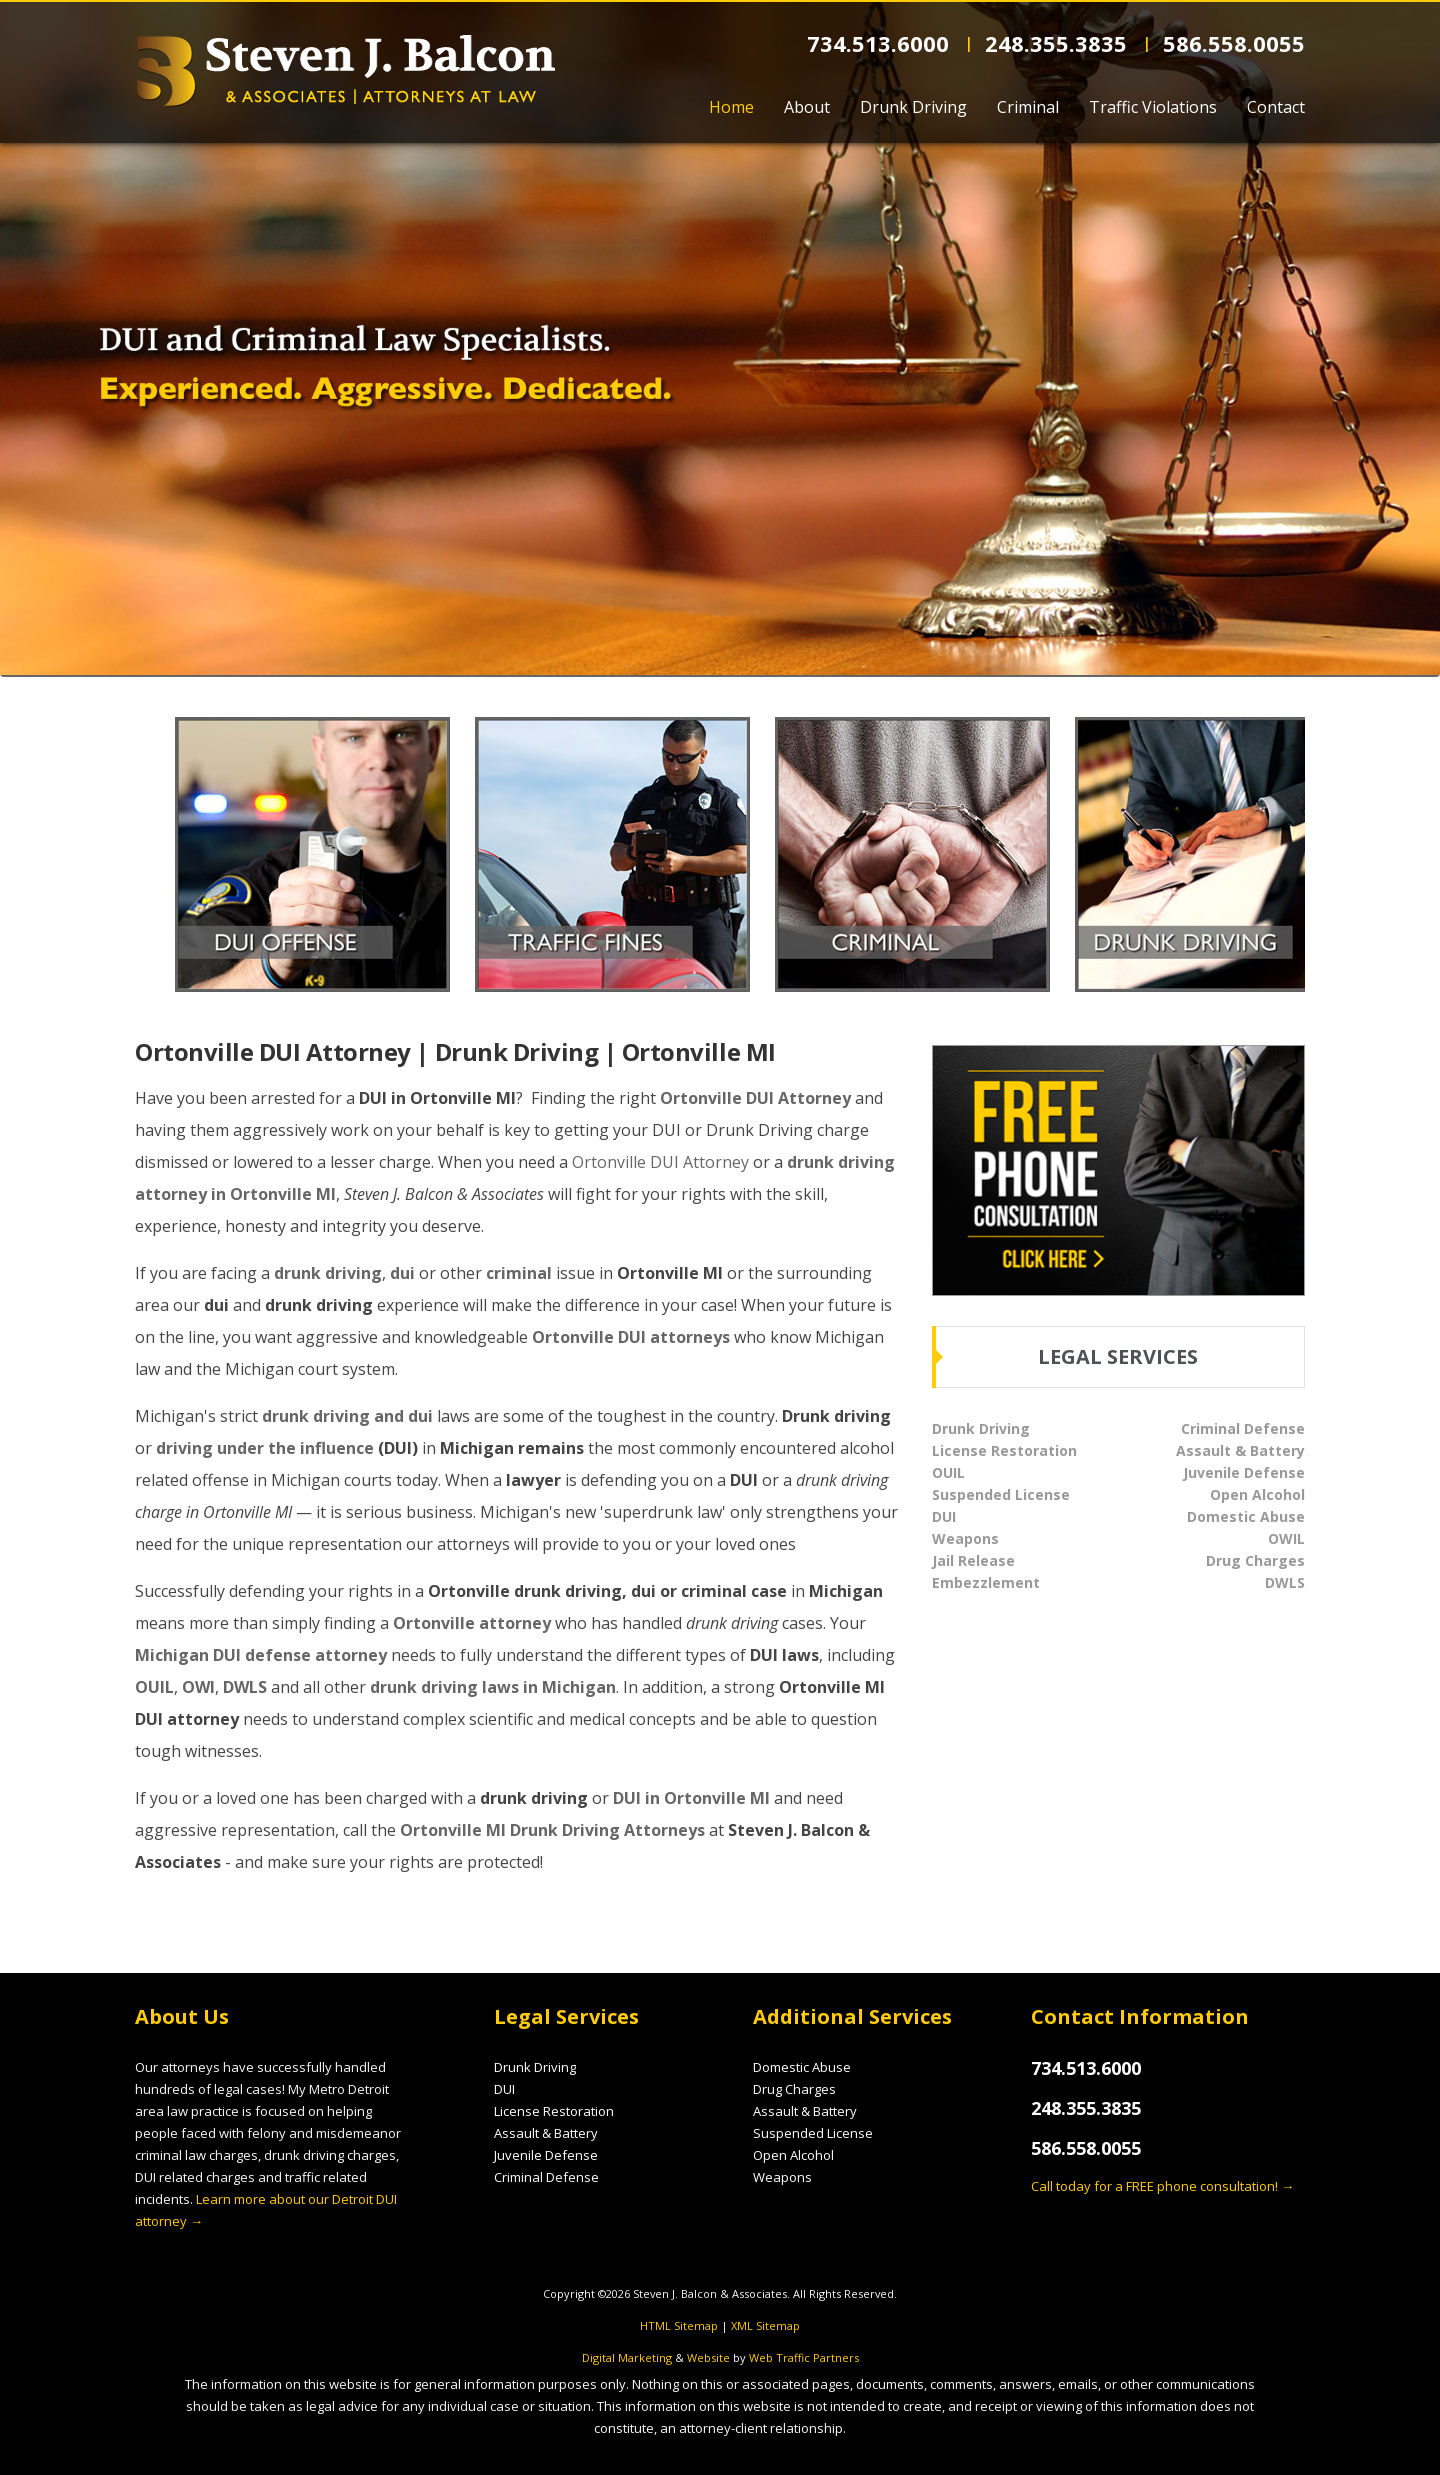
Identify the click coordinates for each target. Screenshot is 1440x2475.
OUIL (154, 1687)
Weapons (965, 1538)
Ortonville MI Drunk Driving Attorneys (552, 1830)
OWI (198, 1687)
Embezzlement (986, 1582)
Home (731, 107)
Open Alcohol (1257, 1494)
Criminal (1028, 107)
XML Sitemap (765, 2325)
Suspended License (1001, 1494)
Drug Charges (1255, 1560)
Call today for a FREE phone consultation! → (1162, 2186)
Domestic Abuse (1246, 1516)
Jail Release (973, 1560)
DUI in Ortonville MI (691, 1798)
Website (708, 2357)
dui (402, 1273)
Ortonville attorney (472, 1623)
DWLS (245, 1687)
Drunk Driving (913, 107)
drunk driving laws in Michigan (493, 1687)
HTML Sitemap (679, 2325)
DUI (944, 1516)
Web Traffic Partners (804, 2357)
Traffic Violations (1153, 107)
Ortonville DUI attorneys (631, 1337)
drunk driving (328, 1273)
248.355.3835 (1059, 43)
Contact (1276, 107)
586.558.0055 (1234, 43)
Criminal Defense (1243, 1428)
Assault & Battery (1240, 1450)
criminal (519, 1273)
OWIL (1286, 1538)
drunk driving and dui (347, 1416)
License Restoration (1004, 1450)
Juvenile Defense (1244, 1472)
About (807, 107)
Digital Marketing (627, 2357)
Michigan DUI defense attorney (261, 1655)
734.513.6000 (881, 43)
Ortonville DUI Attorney (755, 1098)
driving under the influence (265, 1448)
